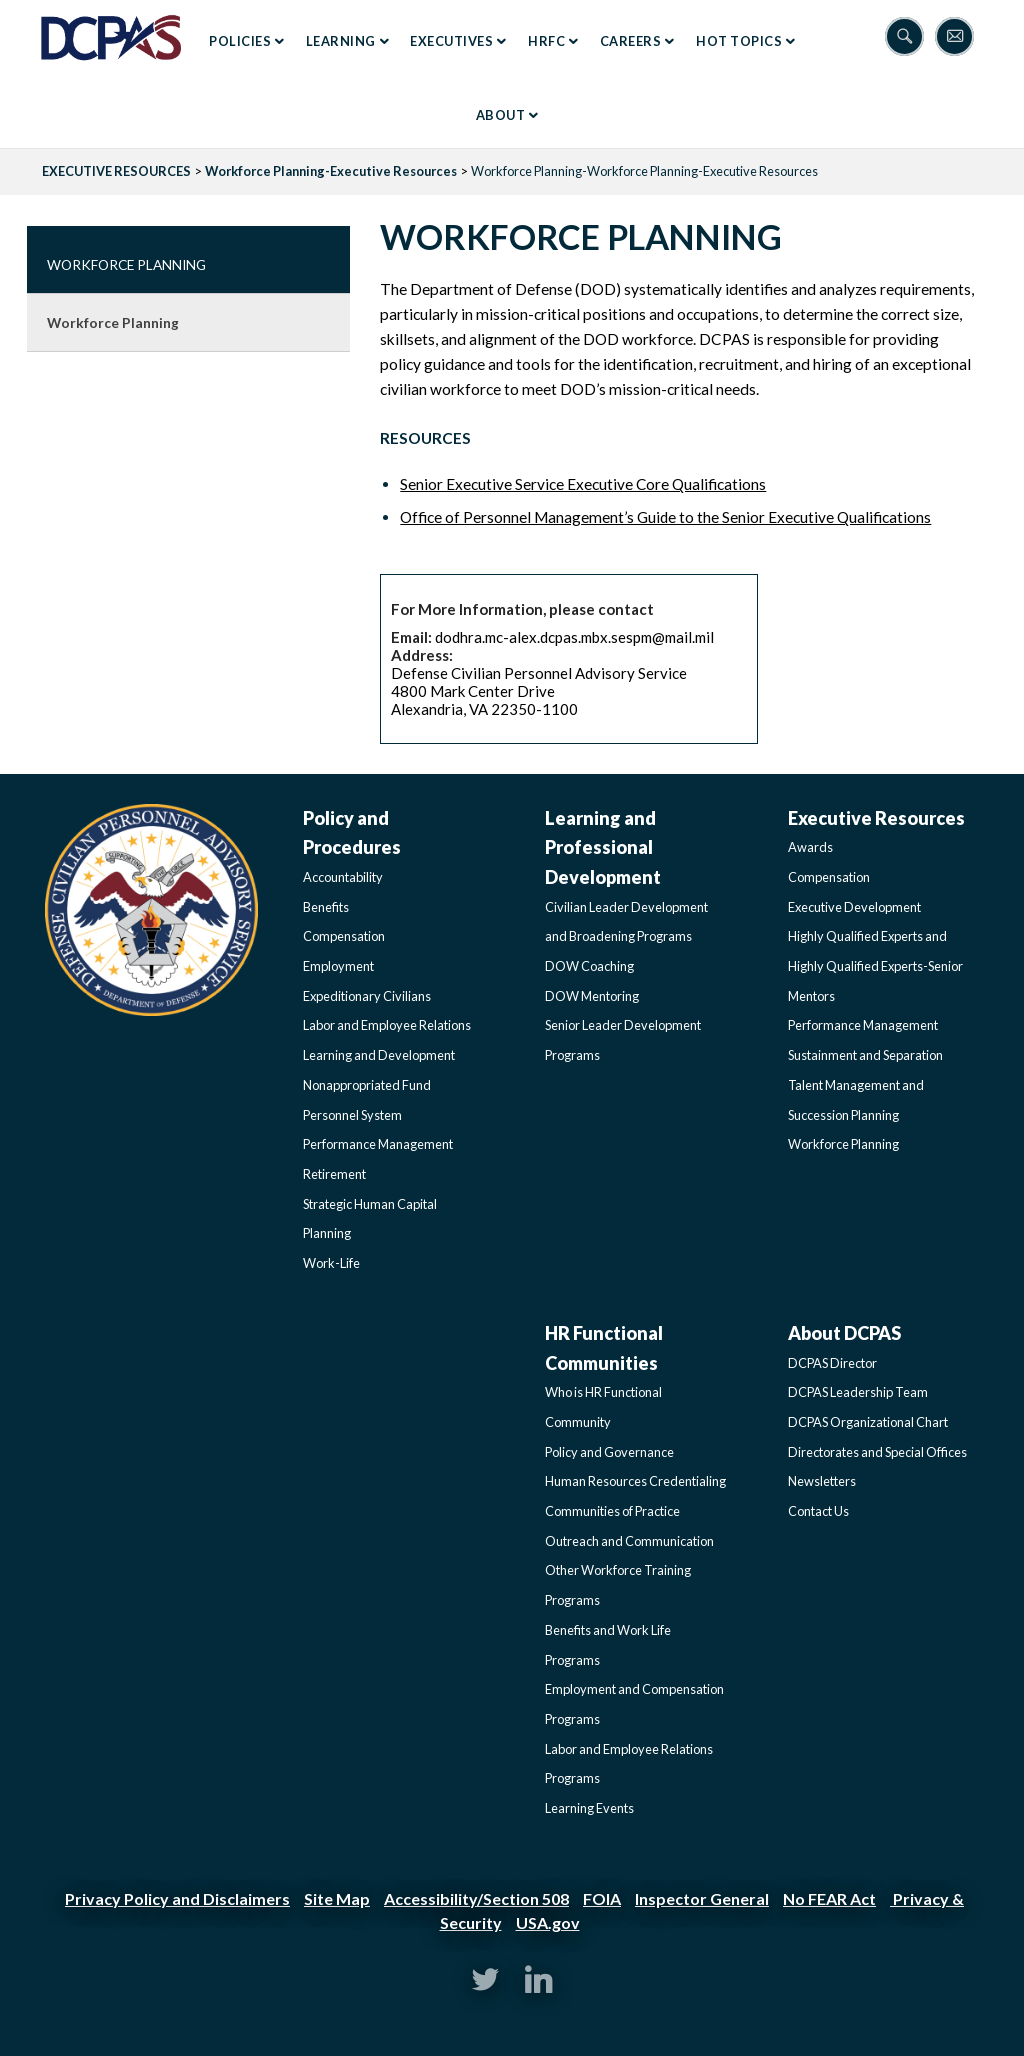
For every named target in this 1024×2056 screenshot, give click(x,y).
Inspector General (702, 1898)
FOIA (602, 1898)
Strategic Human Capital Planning (370, 1219)
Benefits (326, 907)
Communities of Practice (612, 1511)
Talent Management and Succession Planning (856, 1100)
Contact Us (818, 1511)
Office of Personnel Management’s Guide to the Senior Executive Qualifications (665, 517)
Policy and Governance (609, 1452)
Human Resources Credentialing (635, 1481)
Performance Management (378, 1144)
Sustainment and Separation (865, 1055)
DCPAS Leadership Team (858, 1392)
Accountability (343, 877)
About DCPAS (844, 1333)
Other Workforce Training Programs (618, 1585)
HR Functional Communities (604, 1348)
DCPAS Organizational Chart (868, 1422)
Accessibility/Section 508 (476, 1898)
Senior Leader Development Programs (623, 1040)
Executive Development (854, 907)
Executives (451, 41)
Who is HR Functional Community (603, 1407)
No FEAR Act (829, 1898)
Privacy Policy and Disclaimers (177, 1898)
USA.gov (548, 1922)
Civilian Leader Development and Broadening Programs (626, 922)
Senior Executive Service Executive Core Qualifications (583, 484)
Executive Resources (876, 818)
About (501, 115)
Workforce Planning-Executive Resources (331, 171)
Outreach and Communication (629, 1541)
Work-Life (331, 1263)
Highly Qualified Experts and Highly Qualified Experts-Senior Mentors (875, 965)
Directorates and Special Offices (877, 1452)
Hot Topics (739, 41)
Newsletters (822, 1481)
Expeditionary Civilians (367, 996)
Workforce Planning (126, 264)
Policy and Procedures (352, 833)
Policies (240, 41)
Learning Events (589, 1808)
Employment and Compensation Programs (634, 1704)
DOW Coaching (589, 966)
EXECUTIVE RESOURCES (116, 171)
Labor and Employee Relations (387, 1025)
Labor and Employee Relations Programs (629, 1764)
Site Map (337, 1898)
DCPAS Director (832, 1363)
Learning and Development (379, 1055)
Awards (810, 847)
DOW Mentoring (592, 996)
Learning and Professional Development (603, 847)
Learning (341, 41)
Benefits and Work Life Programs (608, 1645)
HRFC (546, 41)
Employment (338, 966)
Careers (631, 41)
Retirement (334, 1174)
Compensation (344, 936)
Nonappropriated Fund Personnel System (367, 1100)
